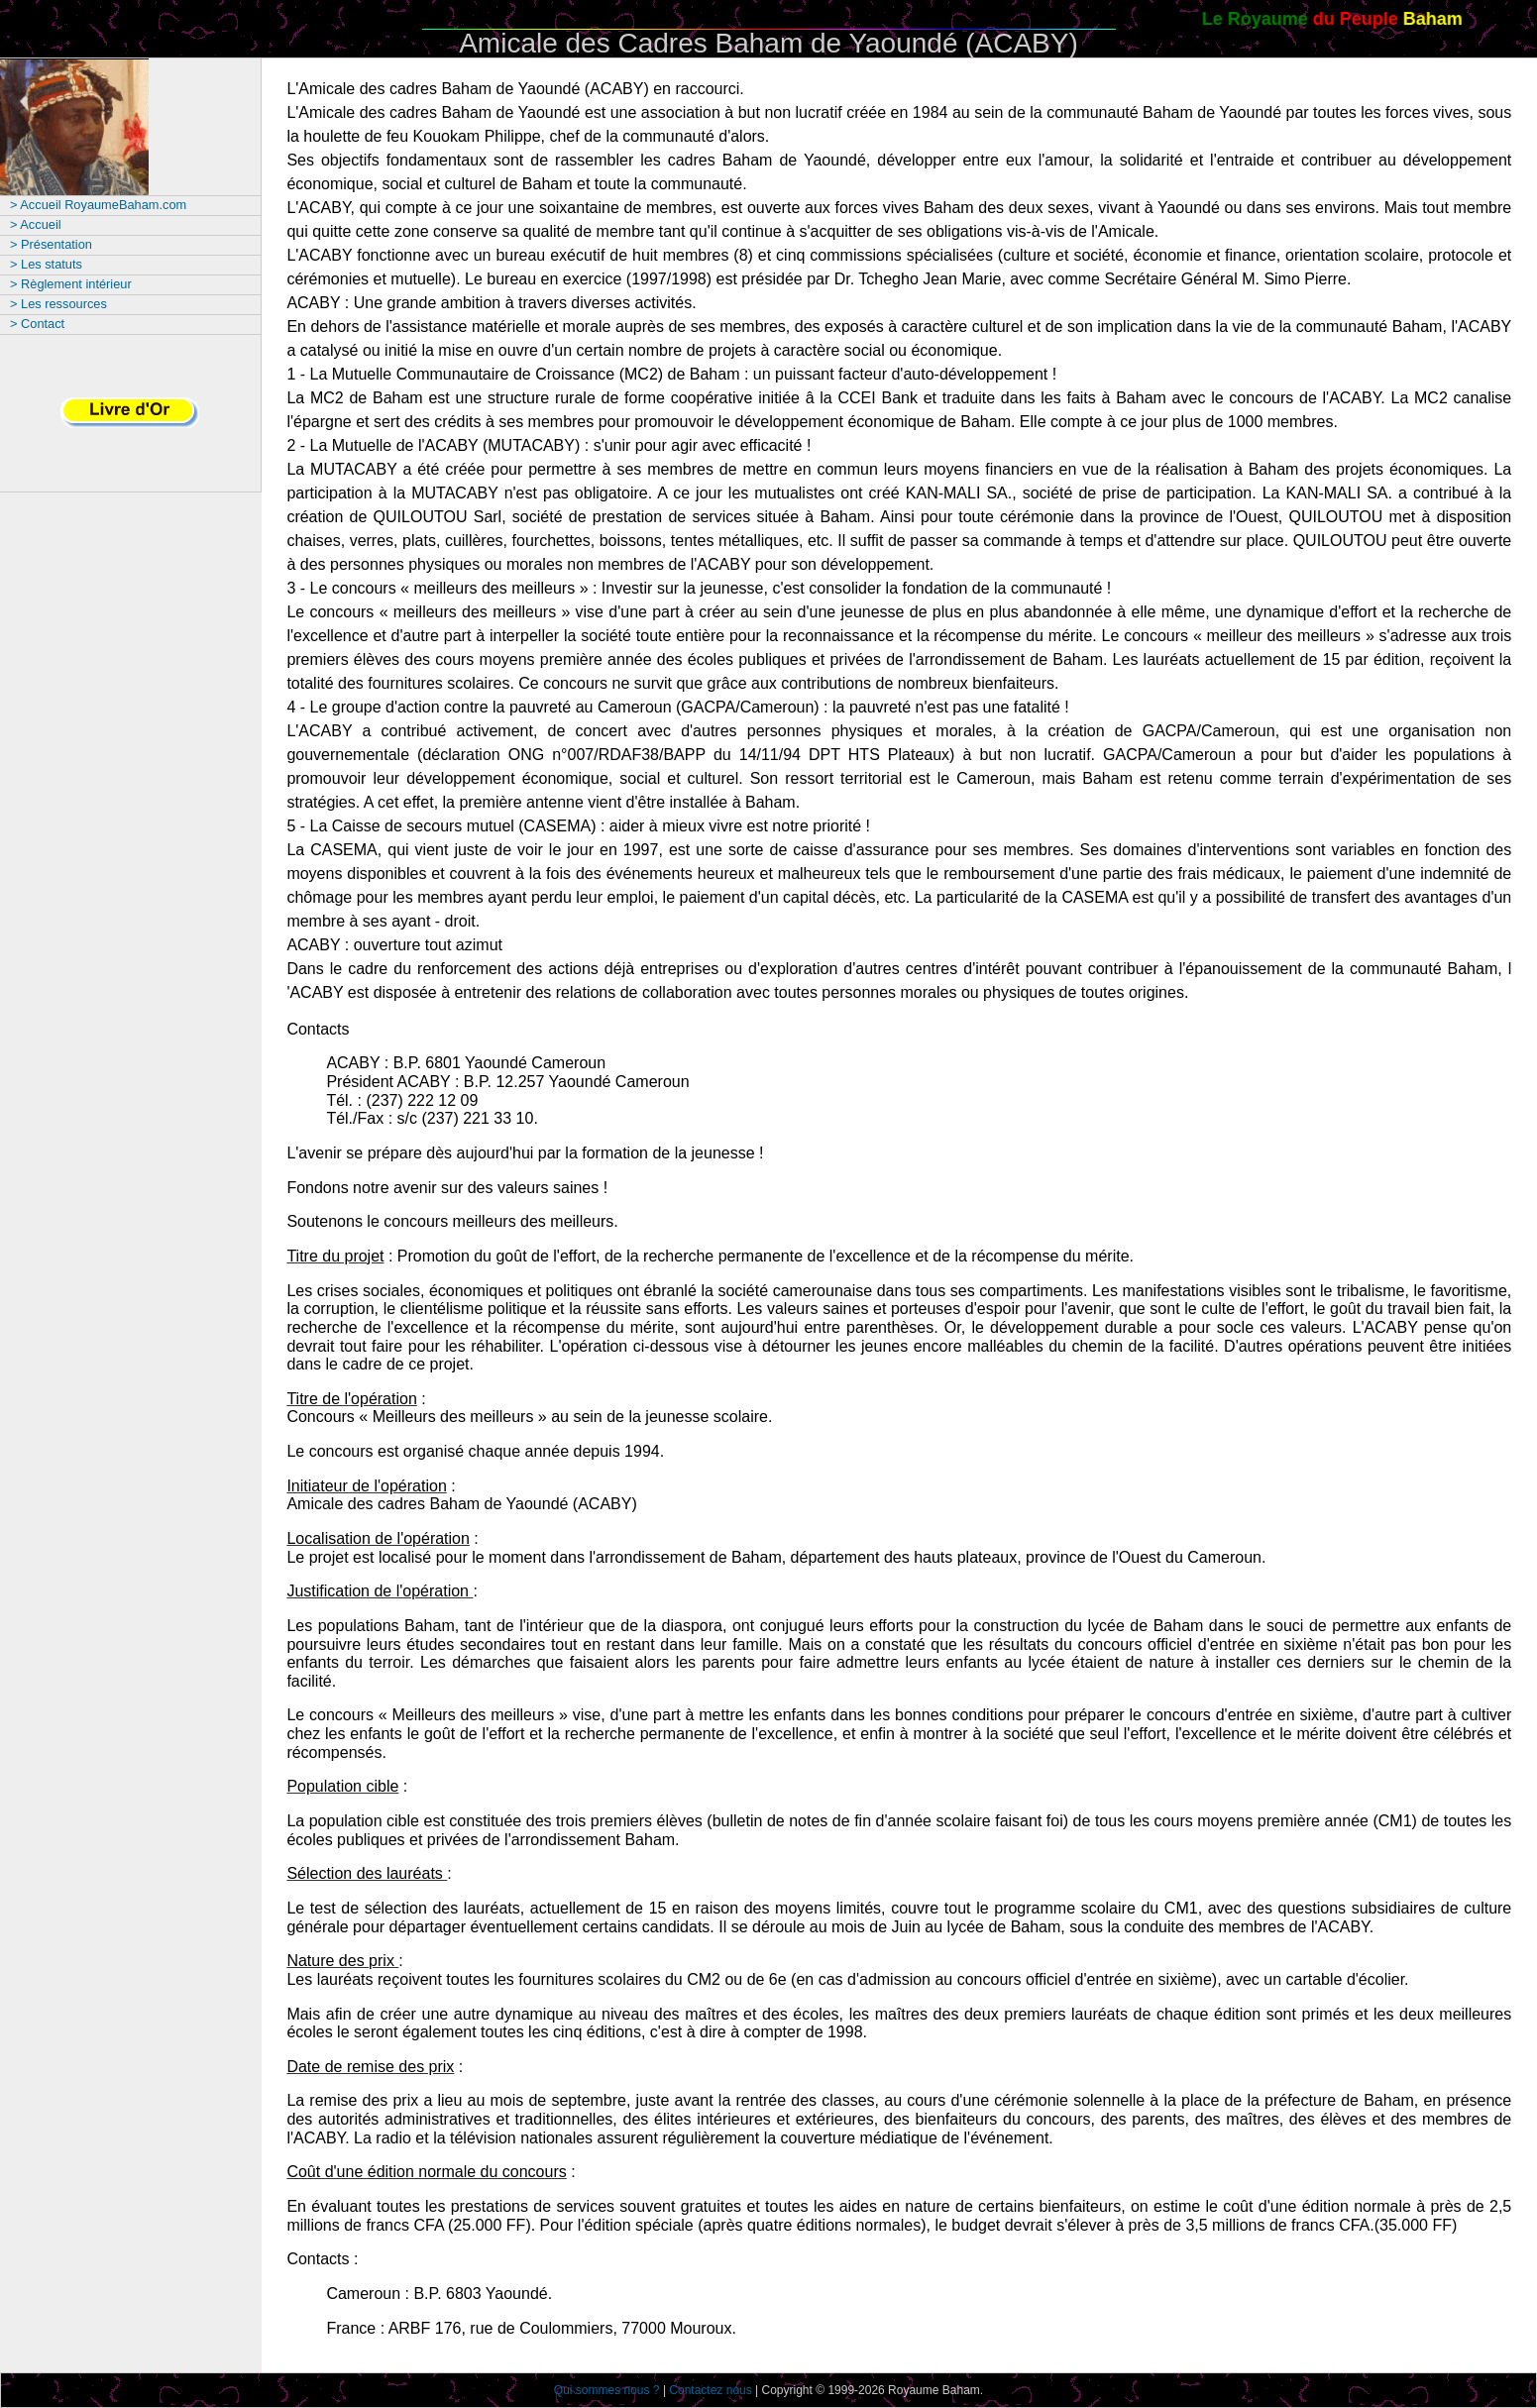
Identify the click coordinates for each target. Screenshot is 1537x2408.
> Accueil (35, 224)
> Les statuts (46, 264)
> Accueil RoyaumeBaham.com (98, 204)
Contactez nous (710, 2390)
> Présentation (51, 244)
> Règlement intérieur (71, 283)
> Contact (37, 323)
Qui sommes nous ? (607, 2390)
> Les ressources (58, 303)
